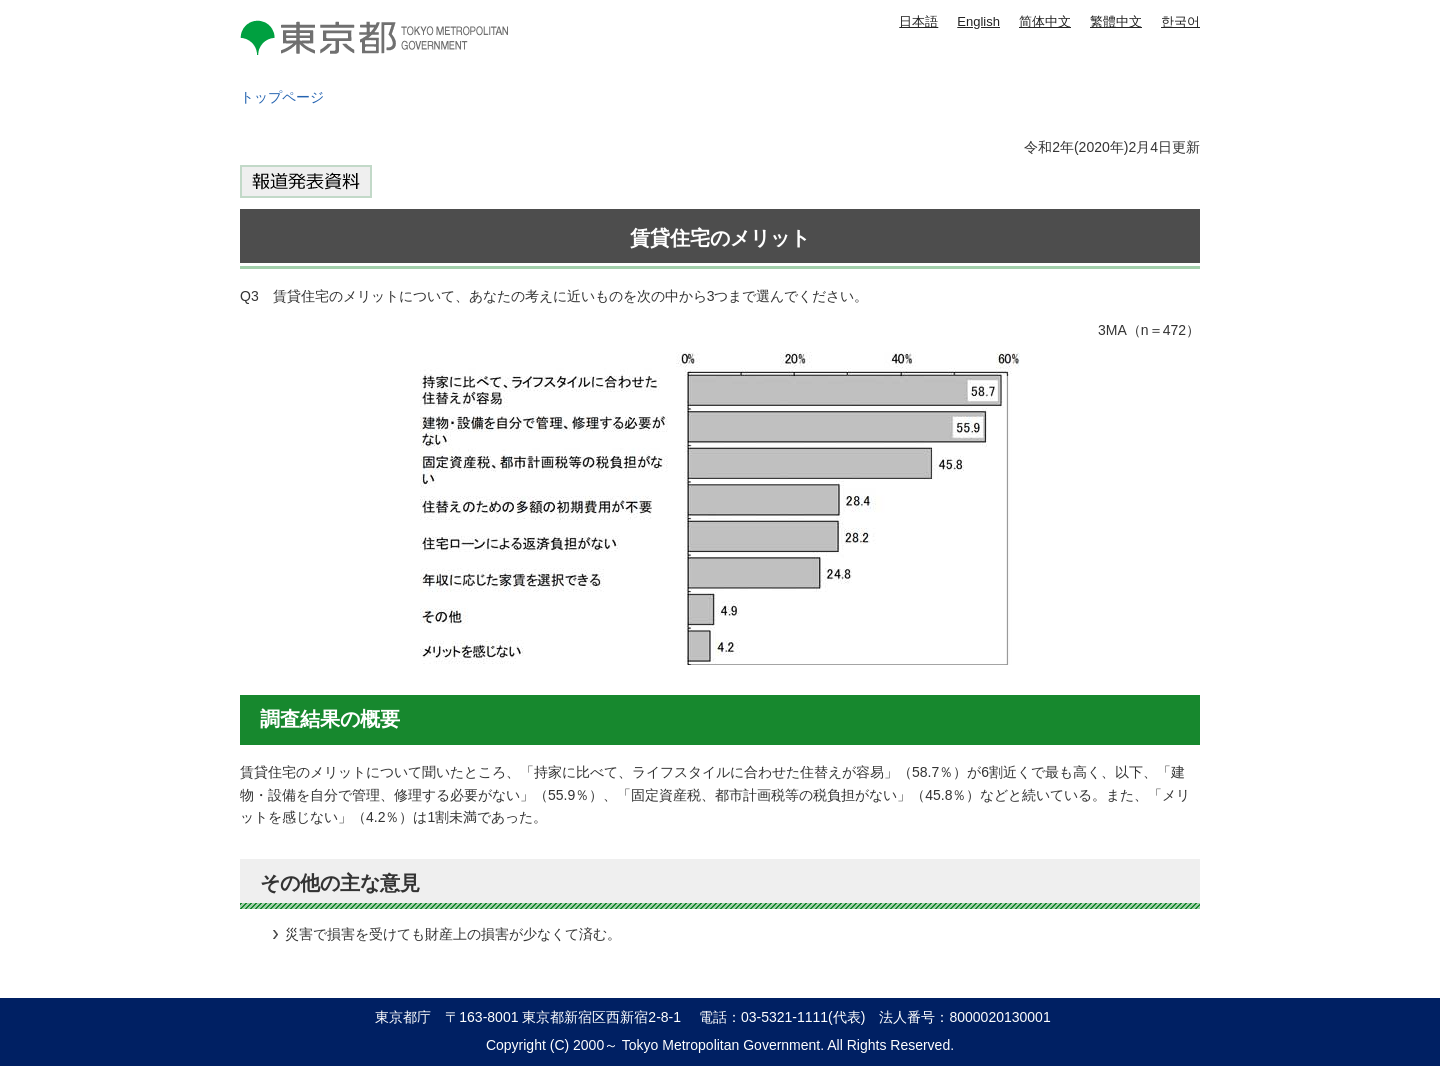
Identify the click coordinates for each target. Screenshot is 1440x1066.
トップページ (282, 97)
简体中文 (1045, 21)
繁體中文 (1116, 21)
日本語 (918, 21)
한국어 (1180, 21)
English (978, 21)
